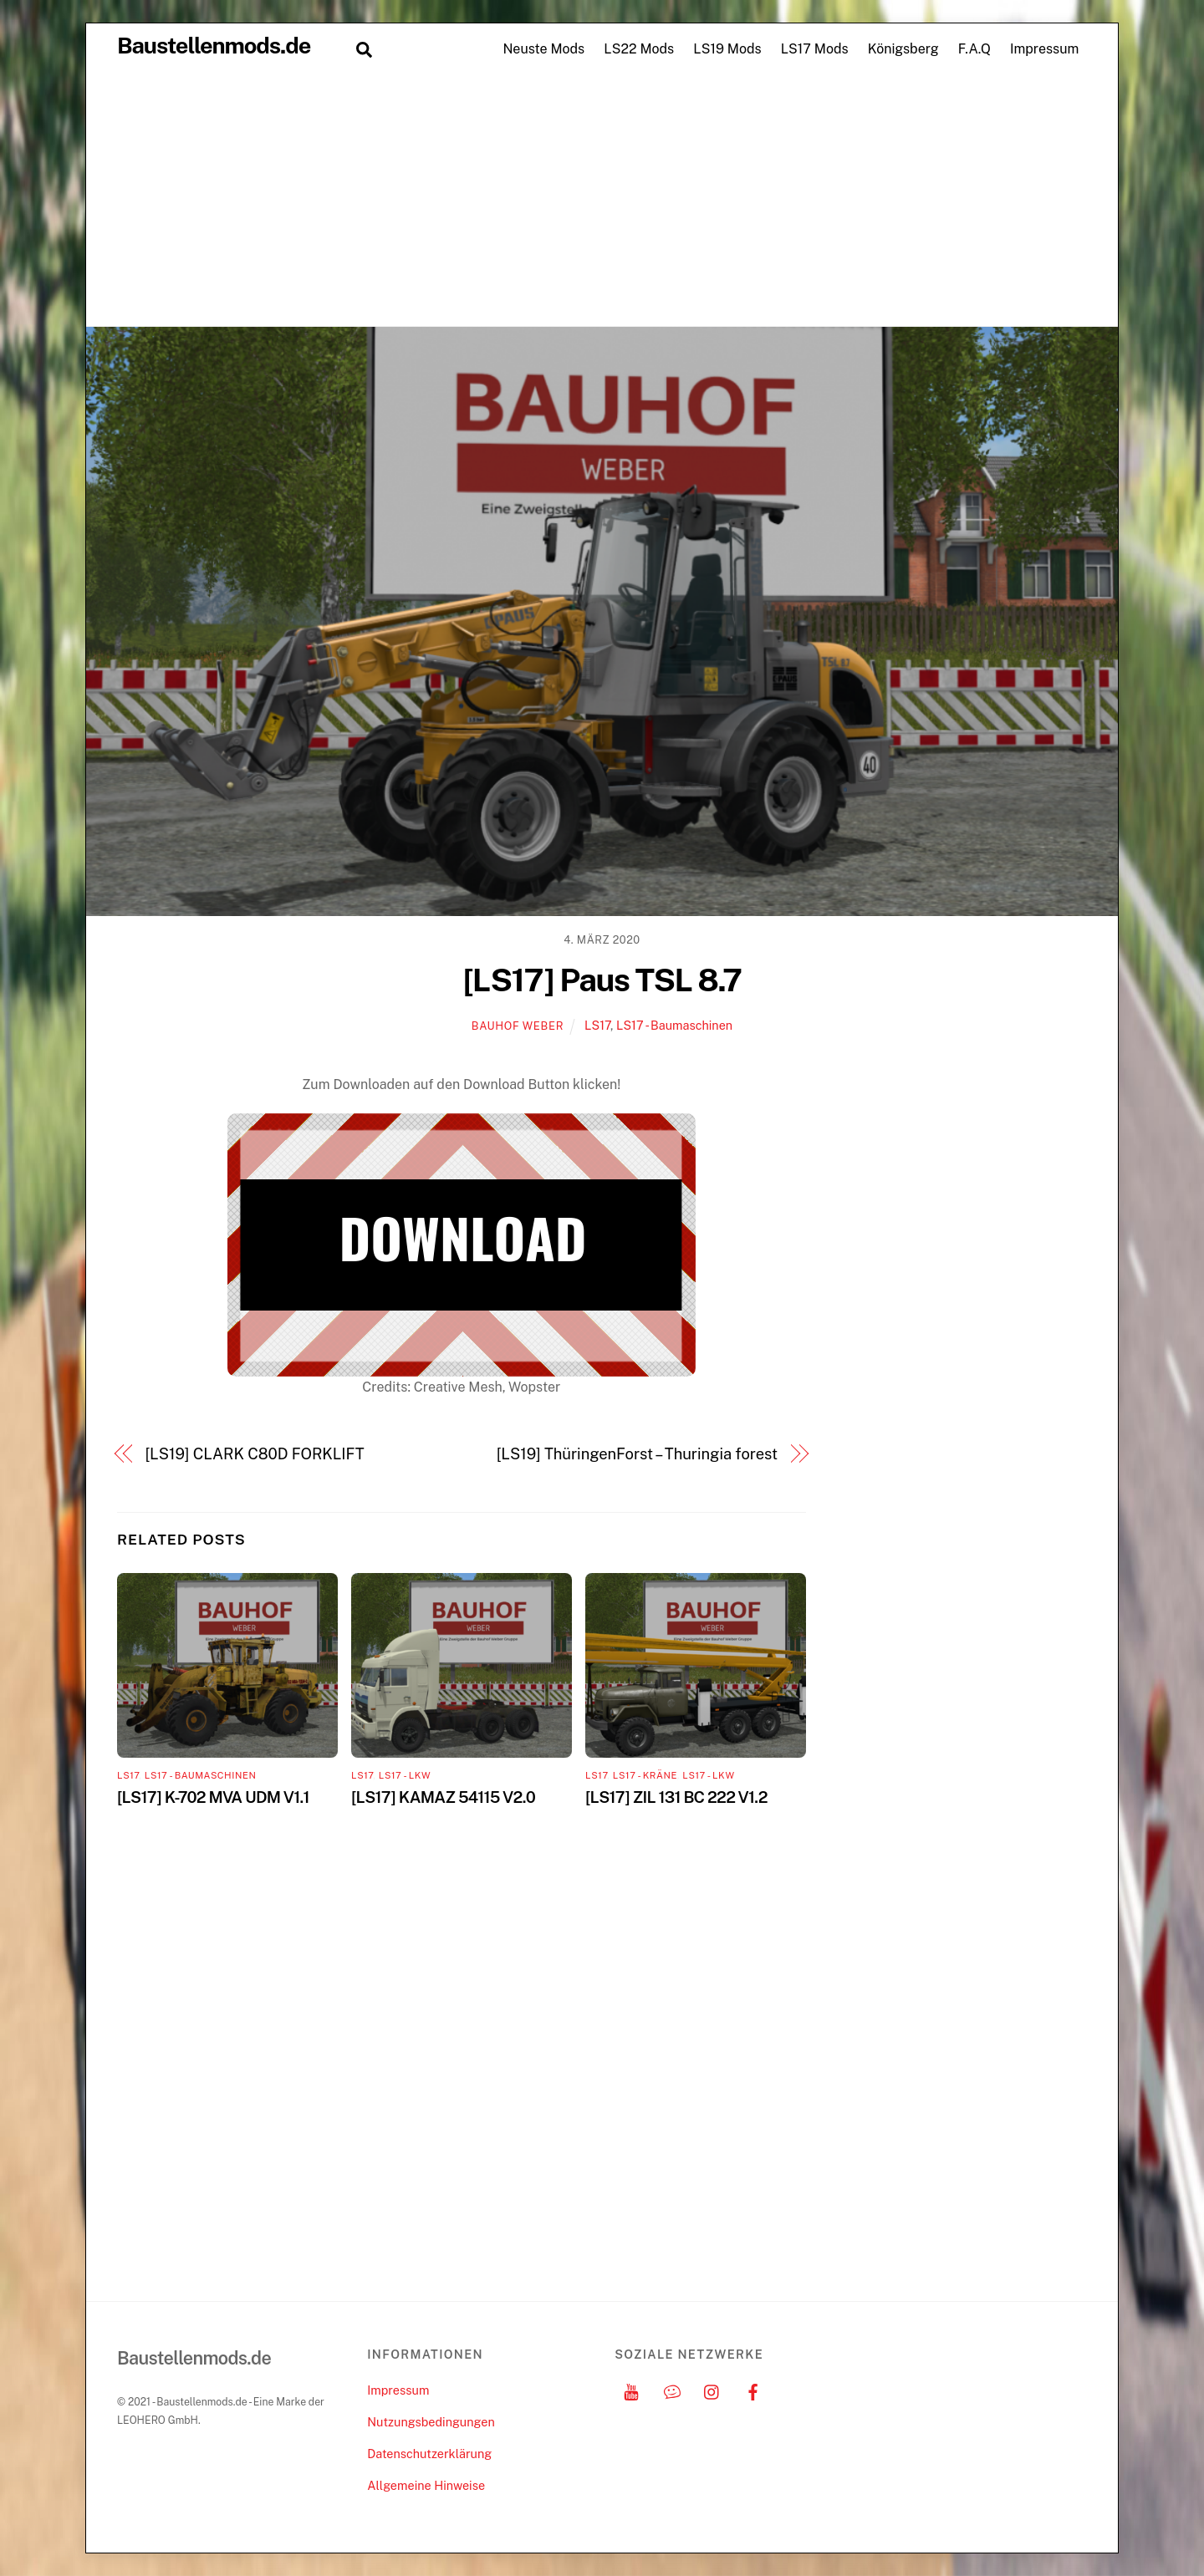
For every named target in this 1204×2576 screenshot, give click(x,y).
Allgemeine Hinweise (426, 2485)
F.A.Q (974, 49)
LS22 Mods (639, 49)
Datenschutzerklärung (429, 2453)
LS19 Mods (727, 49)
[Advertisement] (602, 201)
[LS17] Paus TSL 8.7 (601, 980)
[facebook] (753, 2390)
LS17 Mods (815, 49)
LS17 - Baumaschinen (674, 1025)
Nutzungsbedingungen (430, 2422)
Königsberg (903, 49)
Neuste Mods (543, 49)
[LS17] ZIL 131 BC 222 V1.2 (676, 1797)
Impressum (1044, 49)
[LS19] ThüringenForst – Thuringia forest (637, 1454)
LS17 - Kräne (645, 1775)
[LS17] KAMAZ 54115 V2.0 (443, 1797)
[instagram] (712, 2390)
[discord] (672, 2390)
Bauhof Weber (518, 1026)
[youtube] (631, 2390)
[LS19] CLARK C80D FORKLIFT (255, 1454)
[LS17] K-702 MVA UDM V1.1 (213, 1797)
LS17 (597, 1025)
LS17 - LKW (405, 1775)
